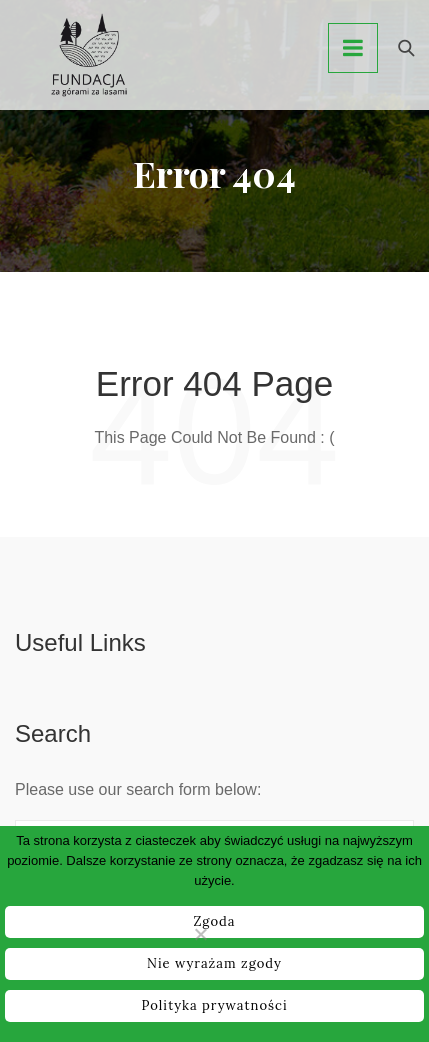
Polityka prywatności (214, 1005)
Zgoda (214, 921)
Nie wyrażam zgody (214, 963)
